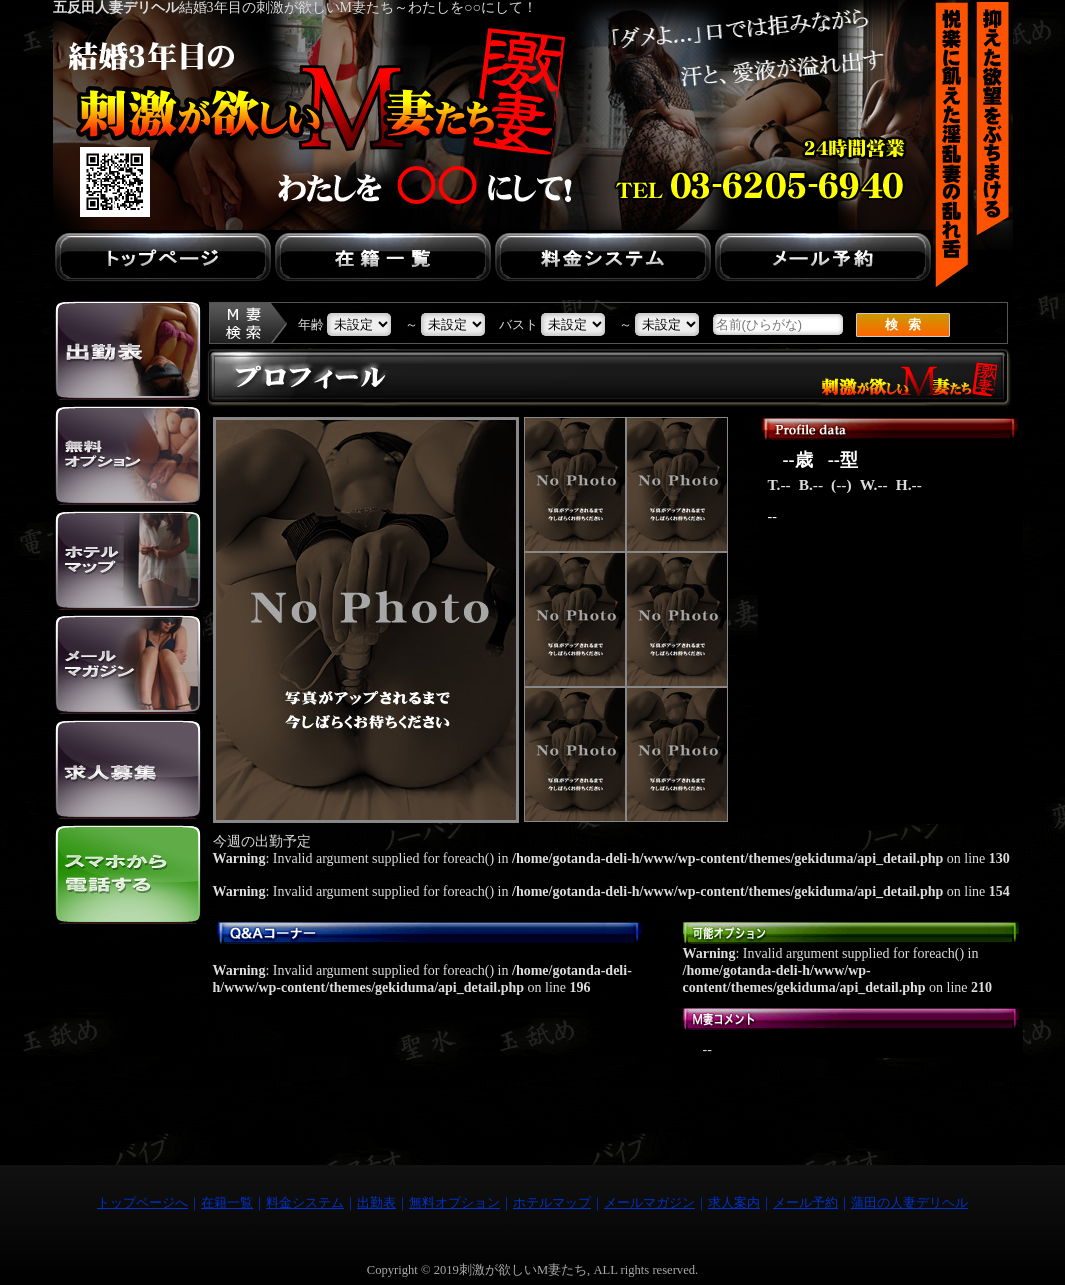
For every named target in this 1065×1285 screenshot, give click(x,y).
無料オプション (454, 1203)
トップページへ (142, 1203)
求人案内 (734, 1203)
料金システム (305, 1203)
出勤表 (376, 1203)
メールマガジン (649, 1203)
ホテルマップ (552, 1203)
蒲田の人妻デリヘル (909, 1203)
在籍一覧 (227, 1203)
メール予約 (805, 1203)
